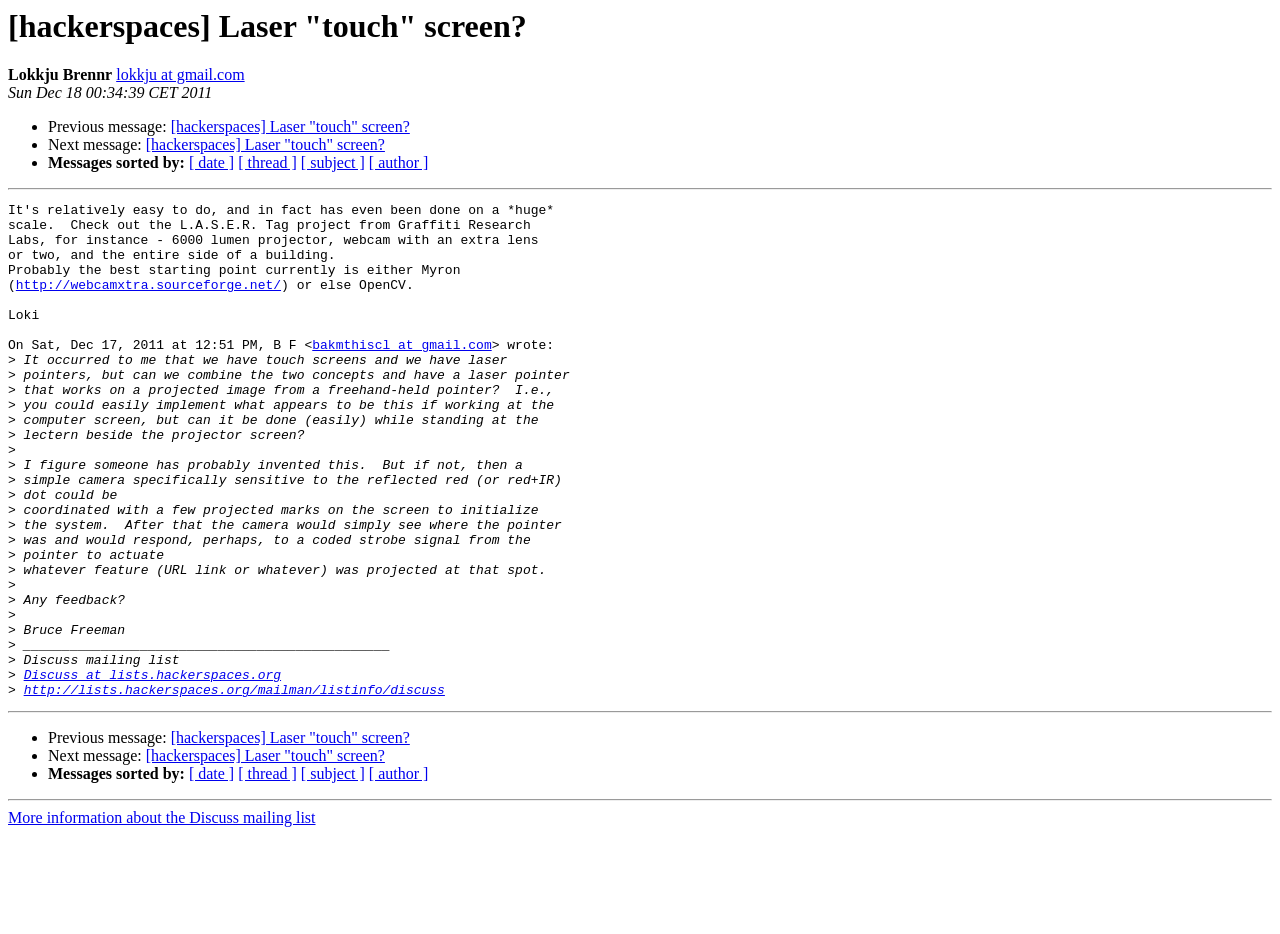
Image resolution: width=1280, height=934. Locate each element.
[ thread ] (267, 162)
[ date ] (211, 162)
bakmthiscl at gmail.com (401, 374)
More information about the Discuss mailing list (162, 916)
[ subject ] (333, 162)
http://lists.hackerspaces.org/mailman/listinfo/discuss (234, 788)
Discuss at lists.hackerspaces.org (152, 770)
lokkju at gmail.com (180, 74)
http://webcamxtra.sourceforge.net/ (148, 302)
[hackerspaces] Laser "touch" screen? (290, 126)
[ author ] (399, 162)
